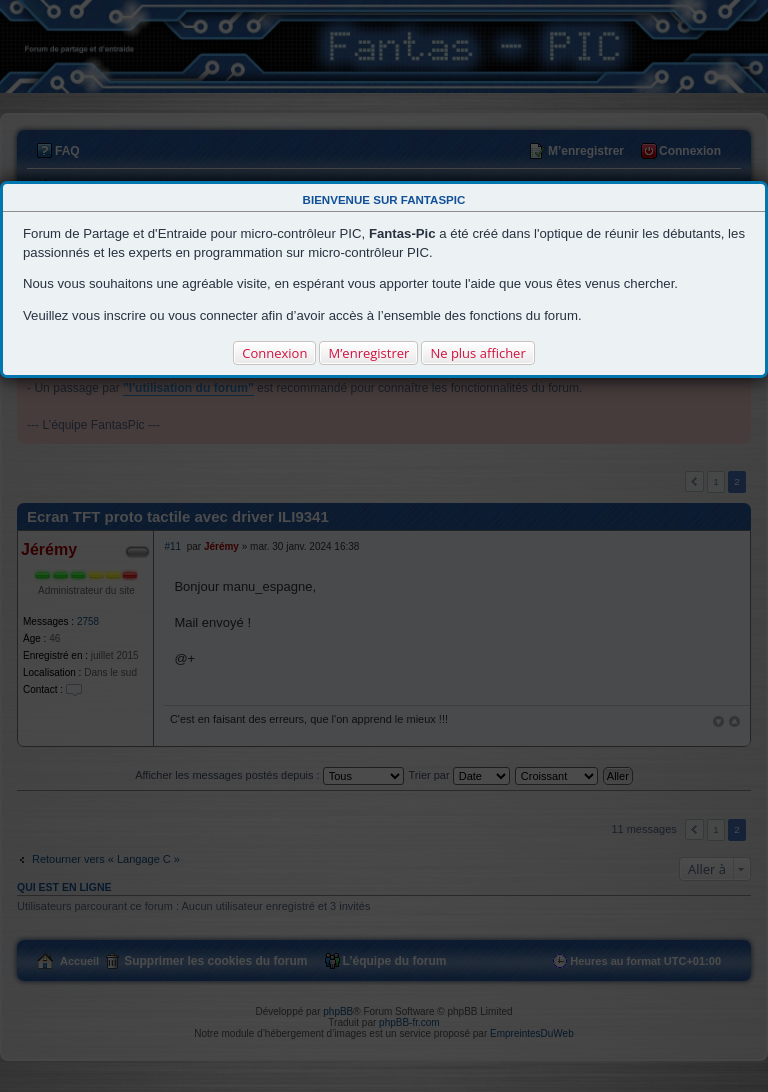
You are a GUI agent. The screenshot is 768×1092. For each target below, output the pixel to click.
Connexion (274, 353)
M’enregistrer (368, 353)
